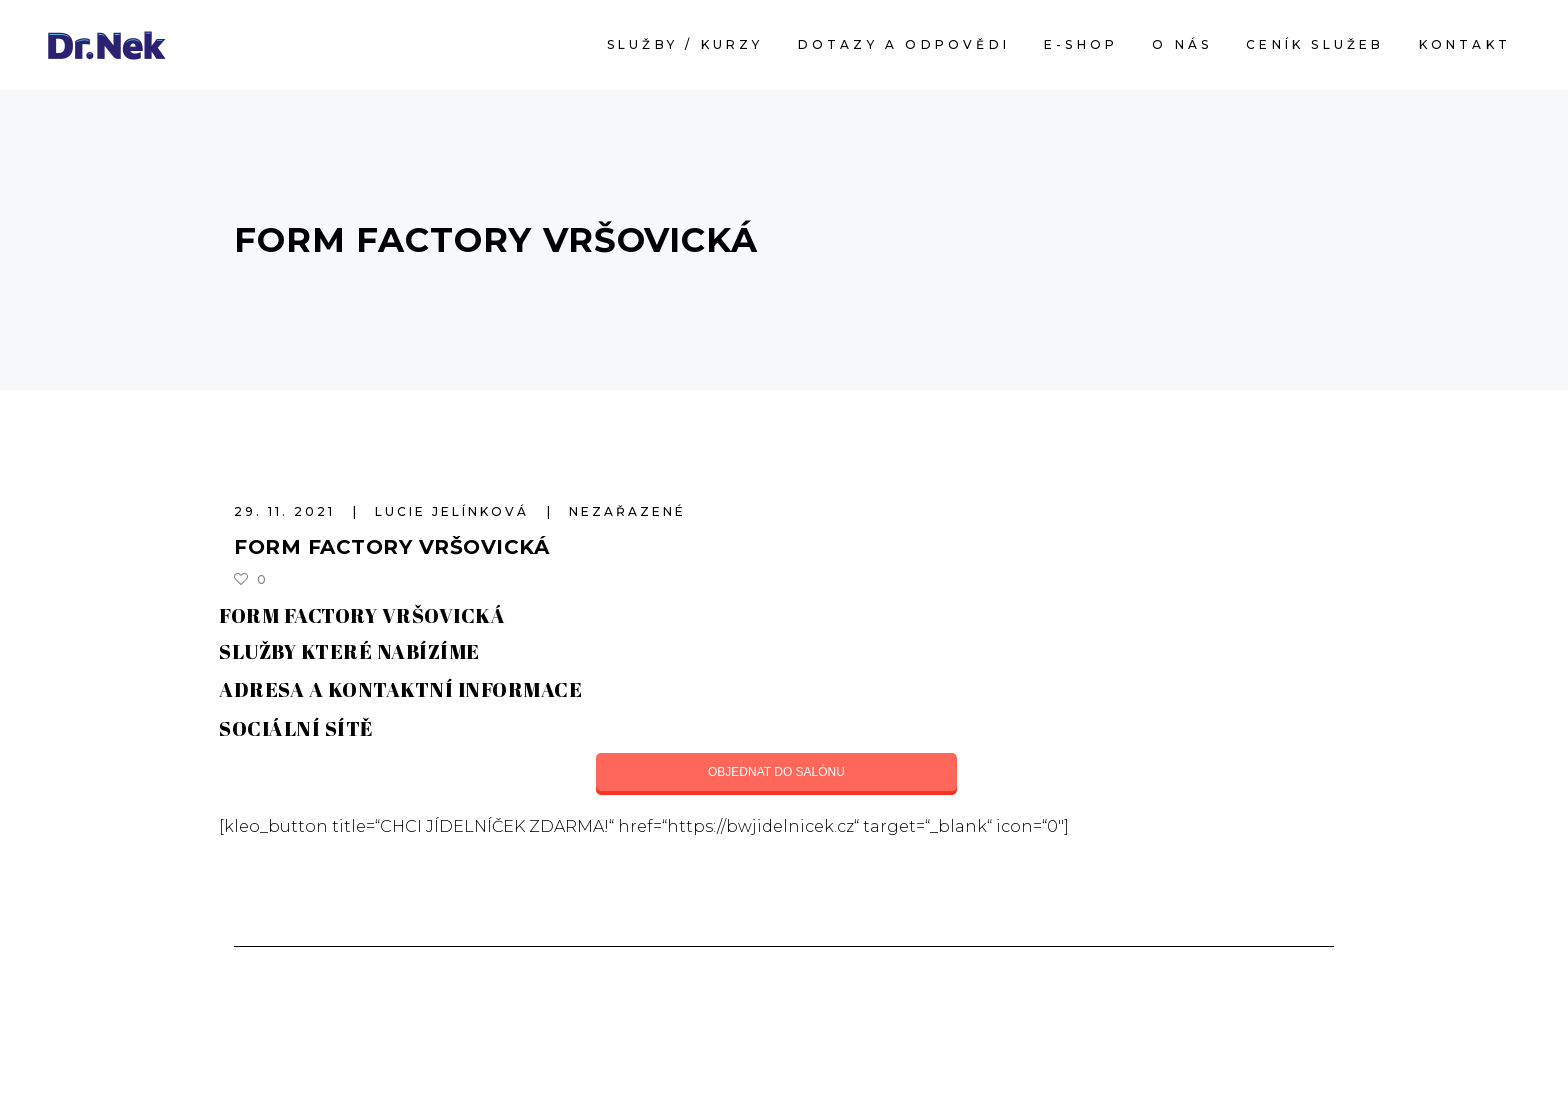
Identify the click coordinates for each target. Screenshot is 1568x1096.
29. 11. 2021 (287, 511)
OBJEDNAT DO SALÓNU (776, 772)
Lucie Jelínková (455, 511)
